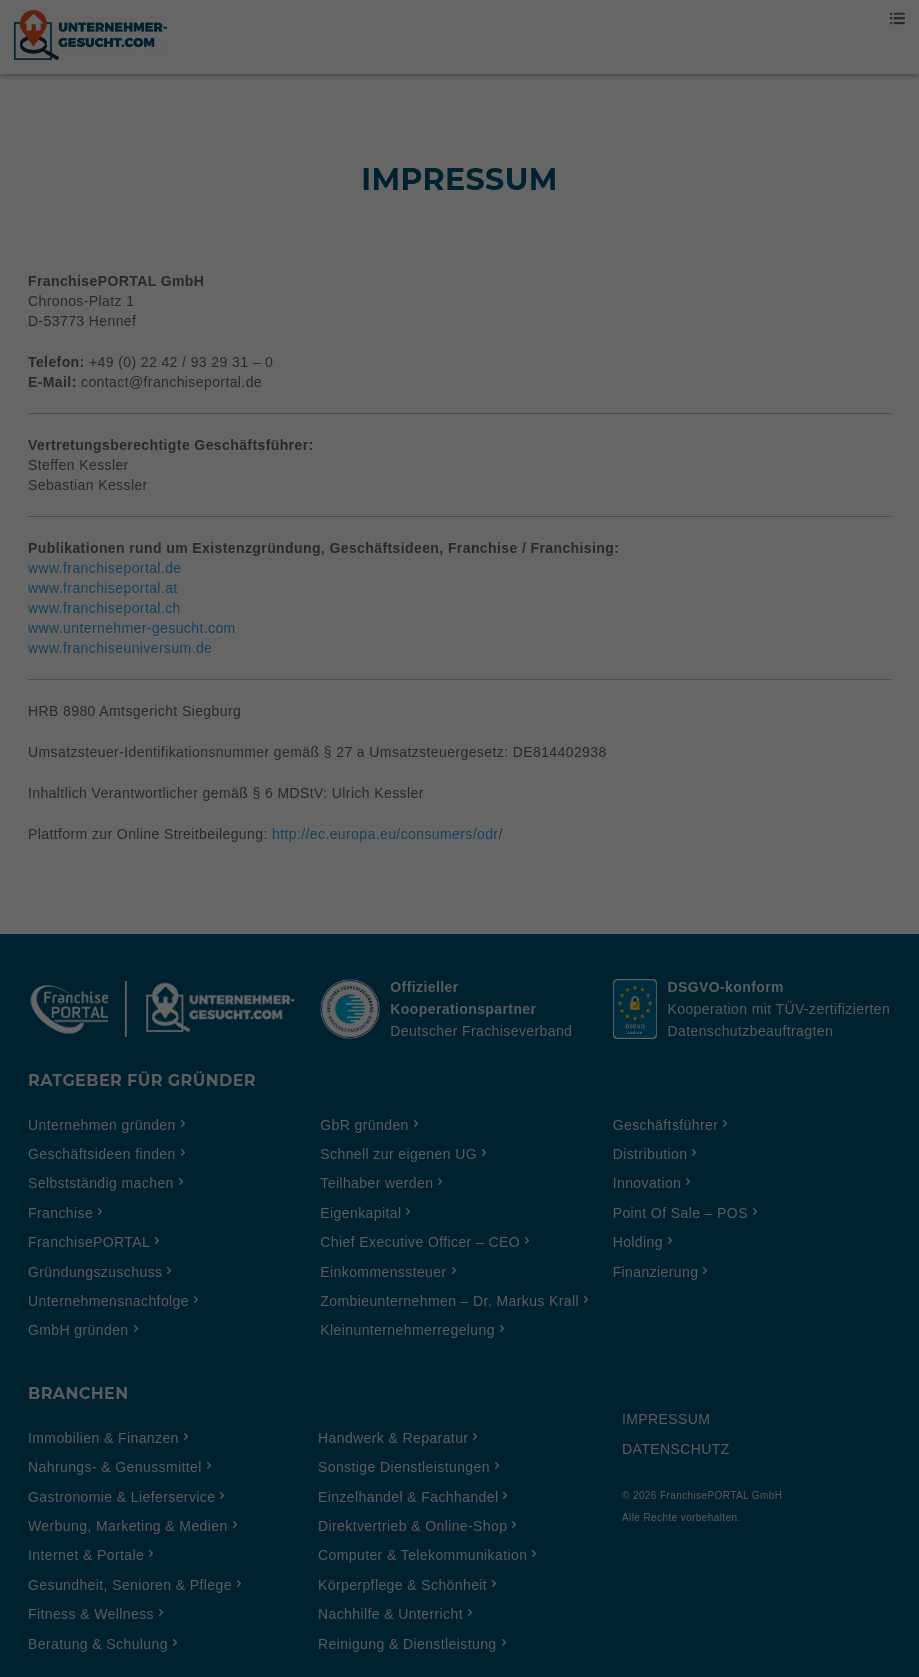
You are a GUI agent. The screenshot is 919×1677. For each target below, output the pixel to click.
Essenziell (245, 830)
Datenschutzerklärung (334, 765)
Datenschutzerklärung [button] (469, 1119)
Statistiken (435, 830)
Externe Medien (643, 830)
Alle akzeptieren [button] (459, 898)
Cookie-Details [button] (371, 1119)
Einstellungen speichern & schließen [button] (459, 957)
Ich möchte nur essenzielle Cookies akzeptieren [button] (459, 1016)
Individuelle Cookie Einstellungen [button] (459, 1075)
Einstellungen (242, 785)
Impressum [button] (557, 1119)
